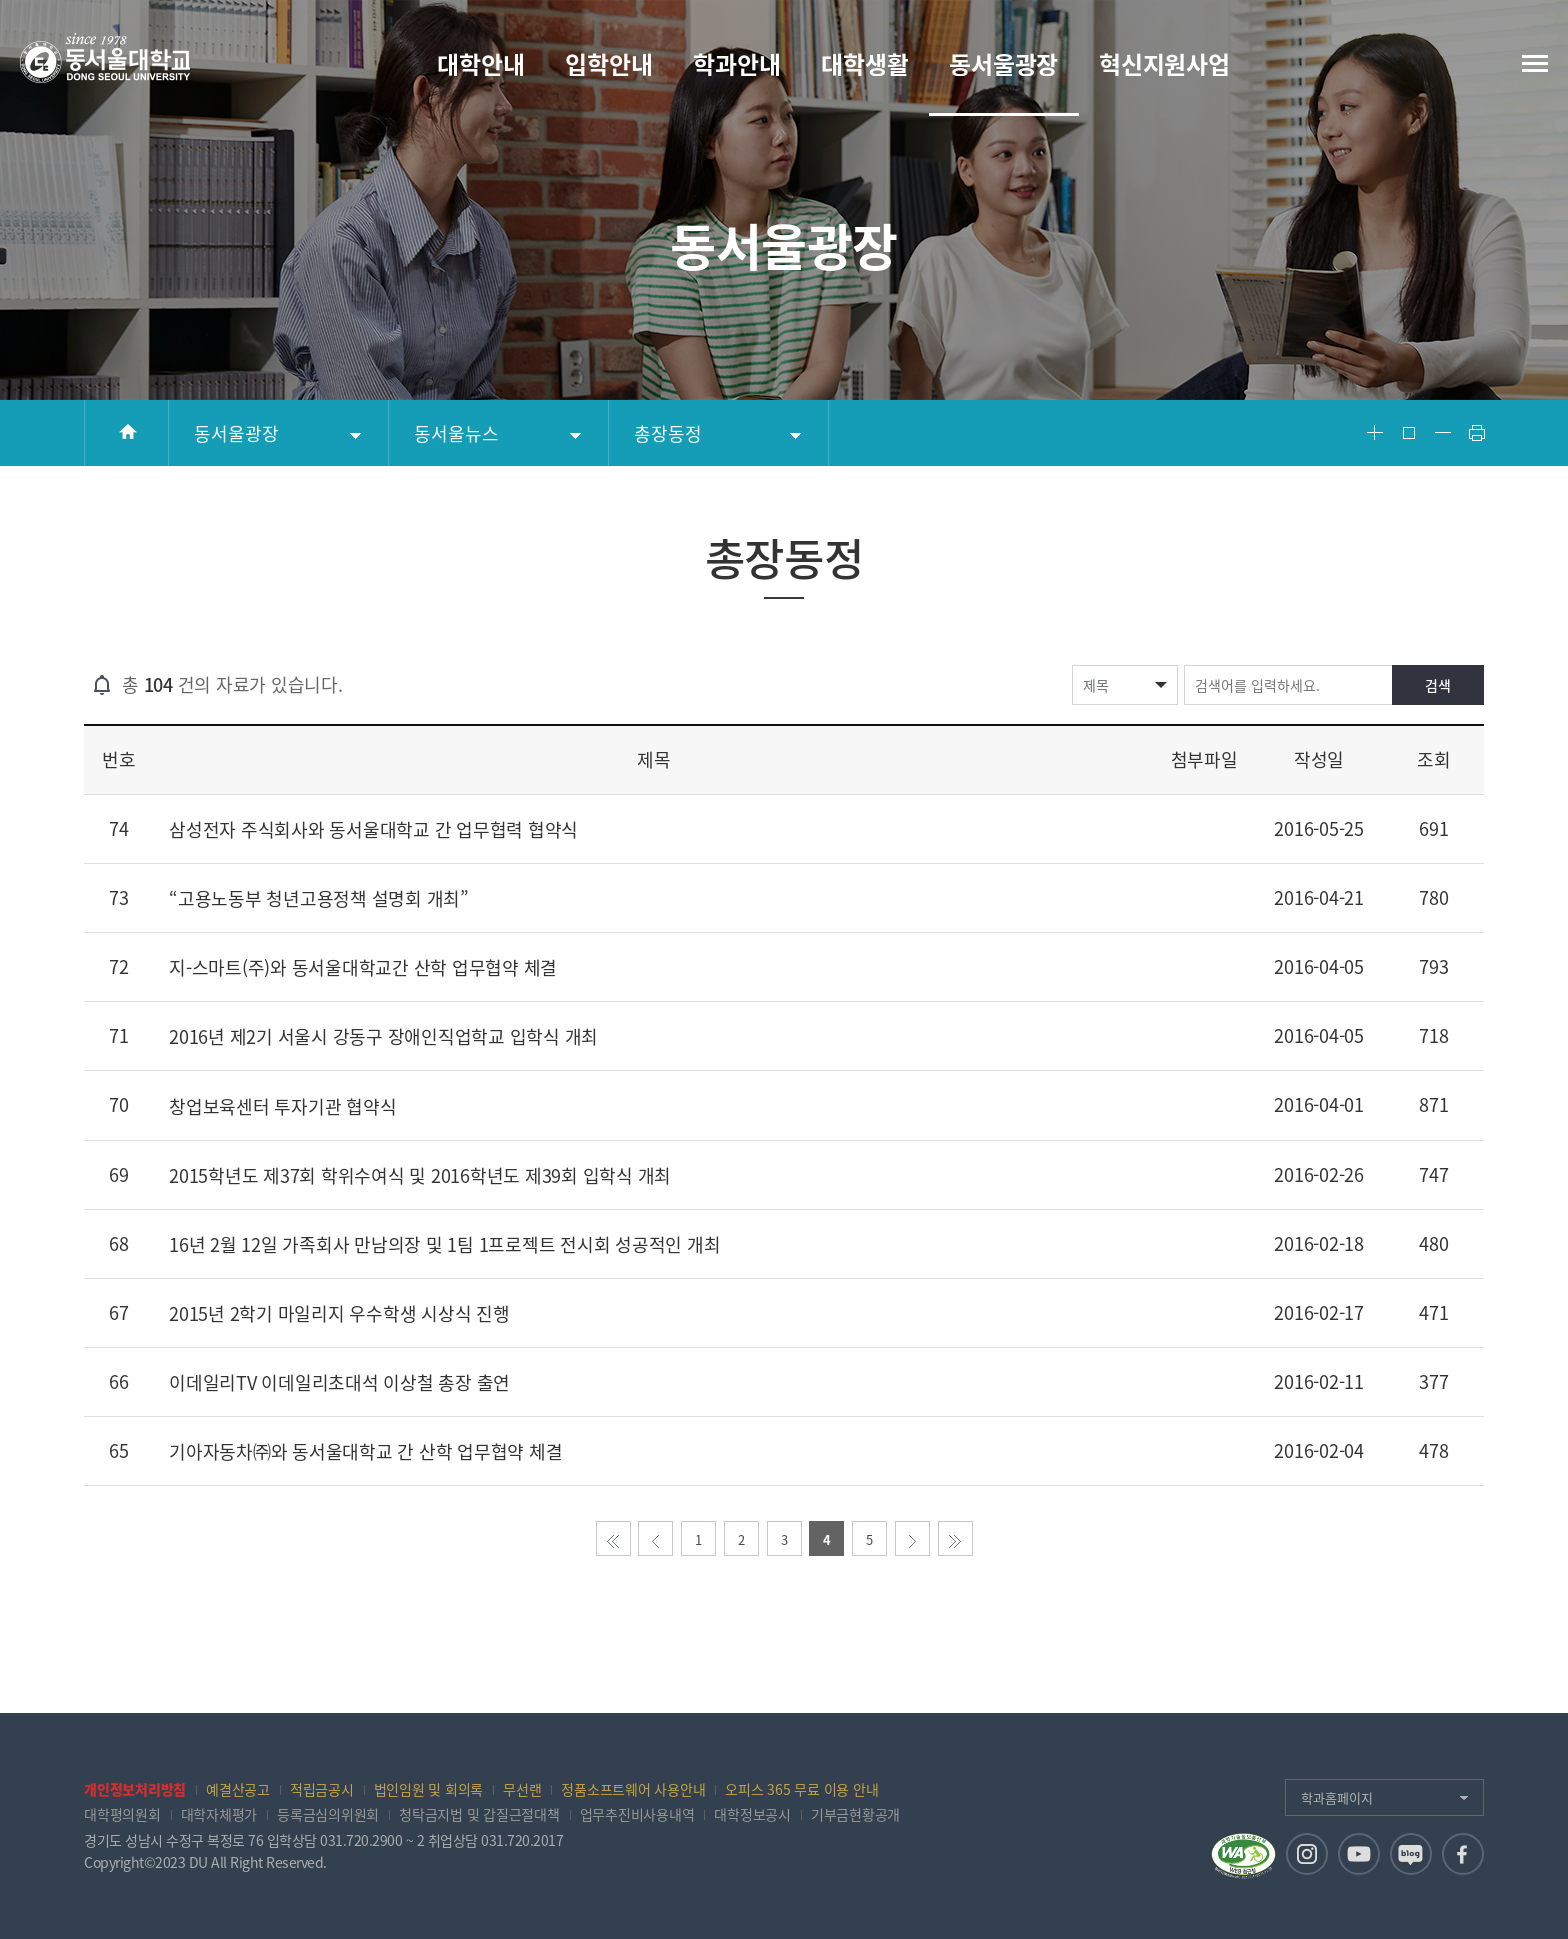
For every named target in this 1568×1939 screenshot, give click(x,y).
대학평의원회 (122, 1814)
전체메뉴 (1535, 63)
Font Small (1443, 433)
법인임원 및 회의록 (429, 1789)
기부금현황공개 (855, 1814)
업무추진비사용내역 (637, 1814)
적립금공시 (322, 1789)
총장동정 (668, 433)
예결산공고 (238, 1789)
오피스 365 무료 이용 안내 (801, 1789)
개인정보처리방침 (135, 1789)
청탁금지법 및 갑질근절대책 (479, 1814)
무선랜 (522, 1789)
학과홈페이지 (1337, 1797)
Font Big (1375, 433)
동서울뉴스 (456, 433)
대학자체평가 (219, 1814)
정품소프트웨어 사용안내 (633, 1789)
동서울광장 (236, 433)
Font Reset (1409, 433)
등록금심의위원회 (328, 1814)
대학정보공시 (752, 1814)
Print (1477, 433)
